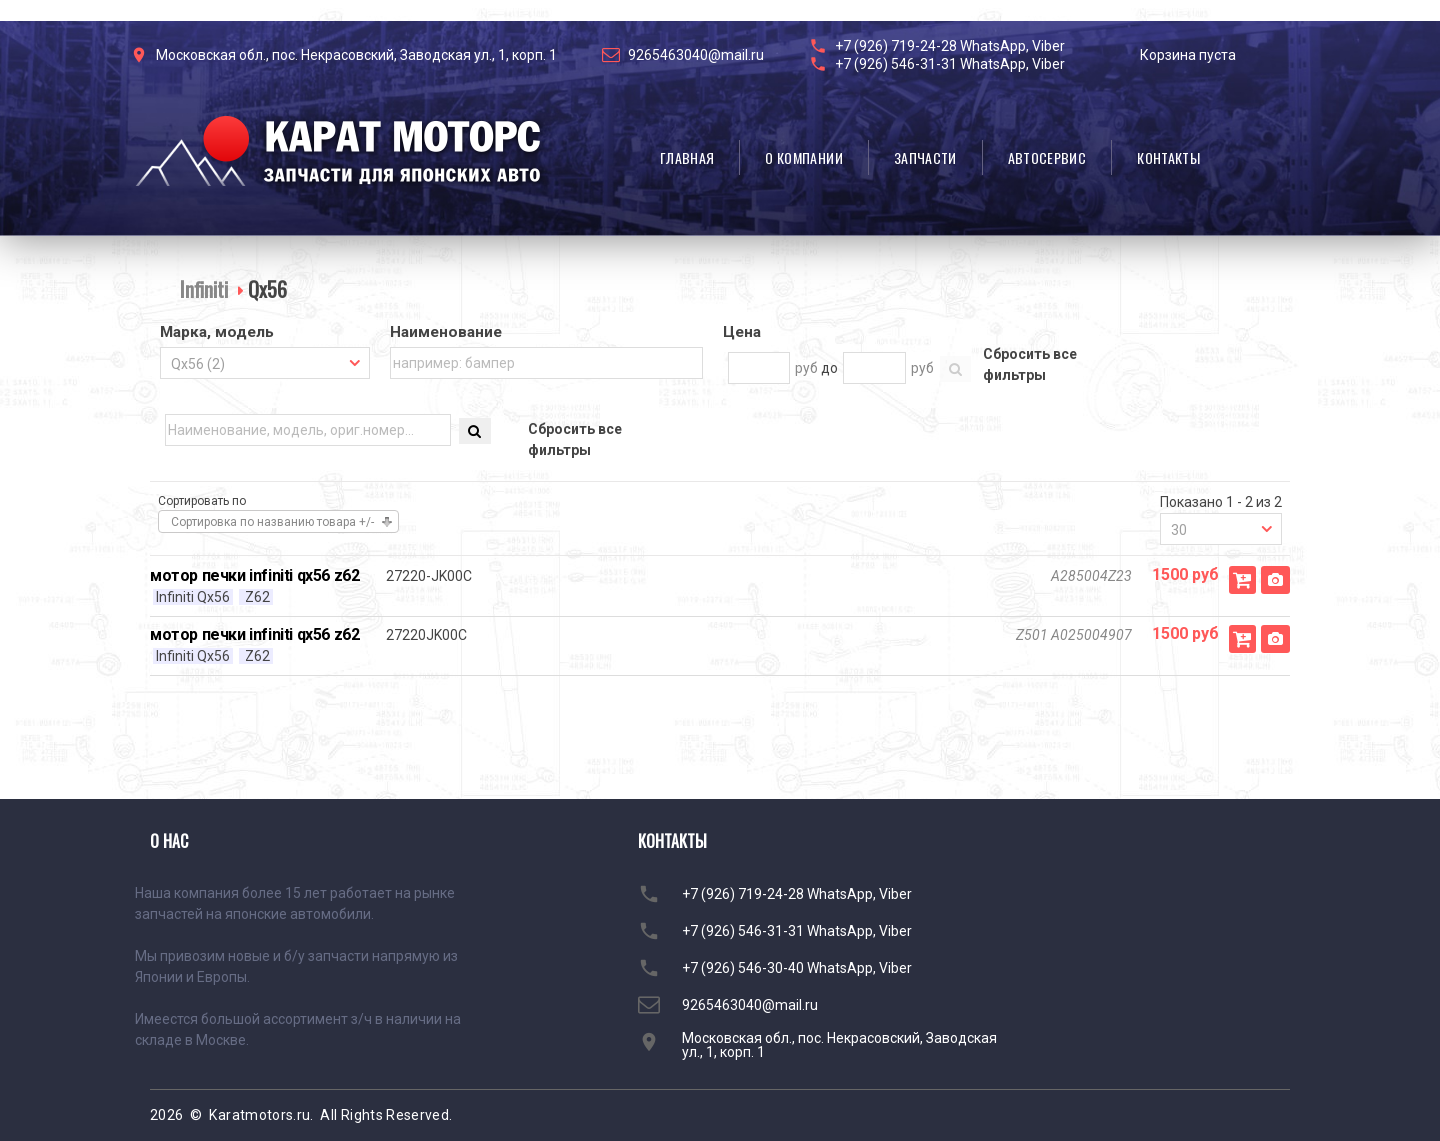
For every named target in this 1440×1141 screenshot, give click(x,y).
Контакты (1168, 157)
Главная (687, 157)
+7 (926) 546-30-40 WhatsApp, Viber (797, 968)
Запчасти (925, 157)
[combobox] (265, 363)
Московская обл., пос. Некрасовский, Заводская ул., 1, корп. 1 (356, 55)
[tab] (265, 334)
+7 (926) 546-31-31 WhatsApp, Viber (950, 64)
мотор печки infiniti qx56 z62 (254, 575)
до (829, 368)
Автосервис (1047, 157)
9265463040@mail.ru (696, 55)
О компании (804, 157)
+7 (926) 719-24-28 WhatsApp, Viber (950, 46)
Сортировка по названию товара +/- (272, 522)
